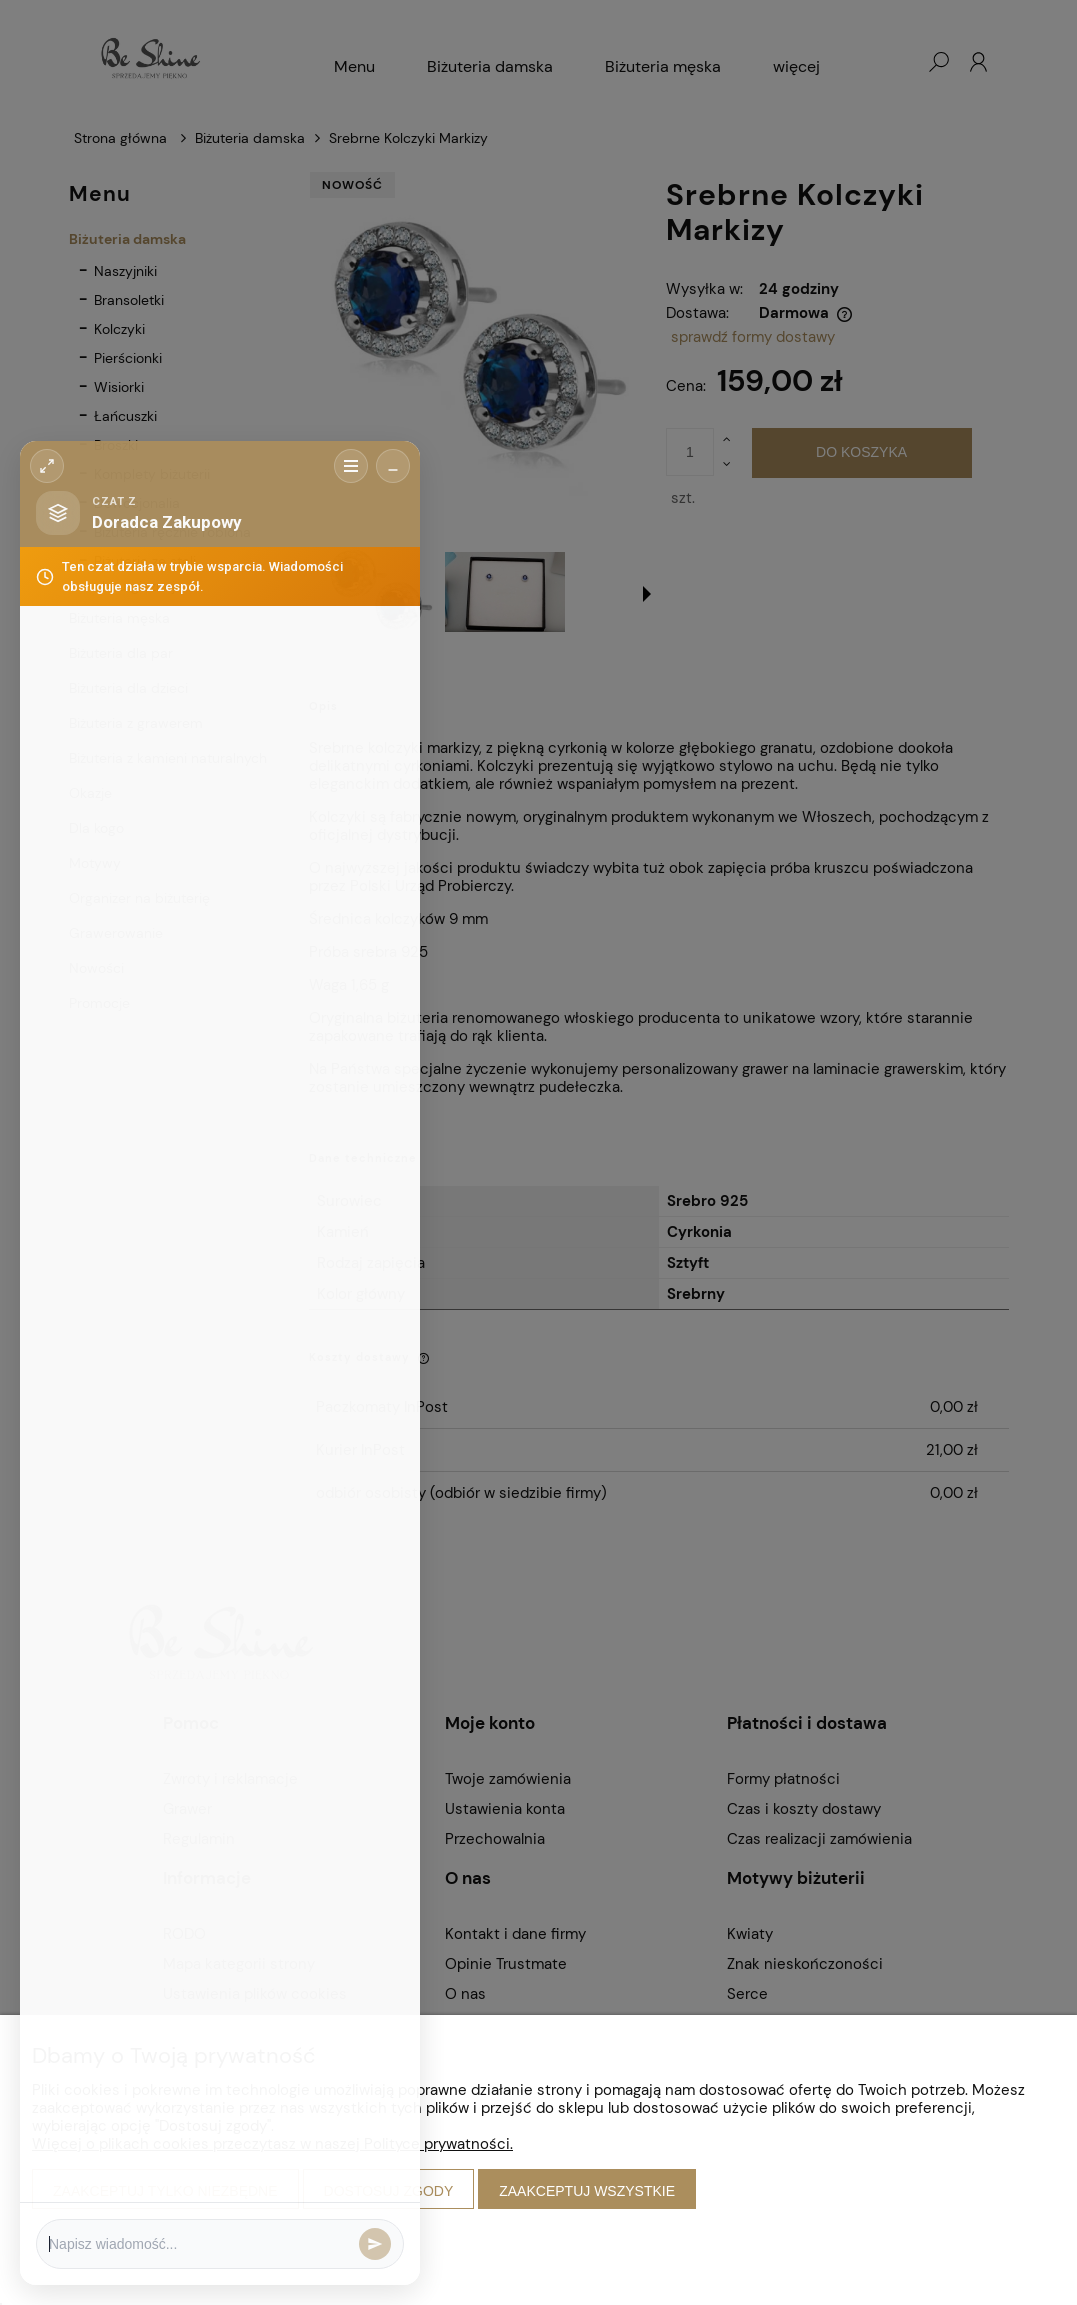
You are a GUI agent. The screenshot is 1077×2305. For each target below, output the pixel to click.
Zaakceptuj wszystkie (587, 2191)
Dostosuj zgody (389, 2191)
